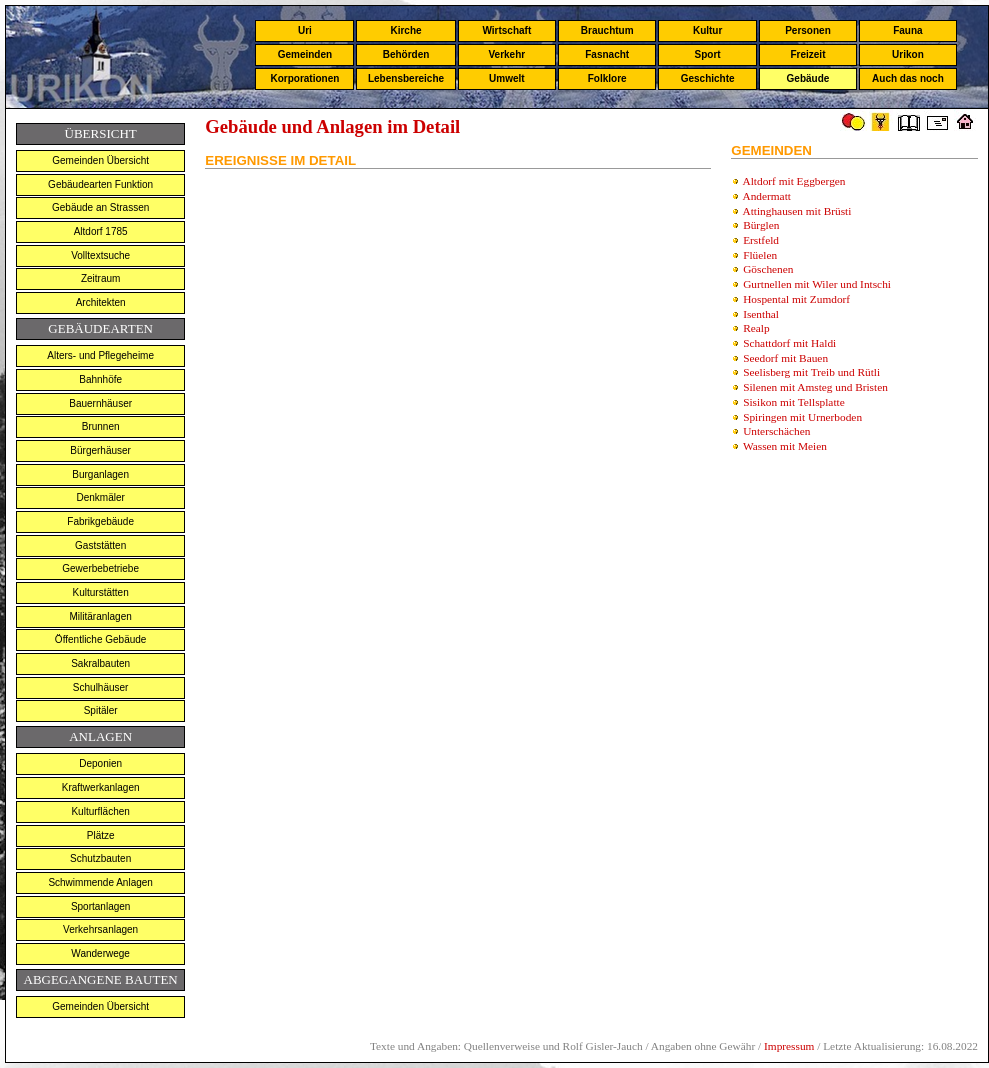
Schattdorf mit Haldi (789, 343)
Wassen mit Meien (785, 446)
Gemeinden (305, 54)
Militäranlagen (101, 616)
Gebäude (808, 78)
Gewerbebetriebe (100, 568)
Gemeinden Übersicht (100, 160)
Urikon (908, 54)
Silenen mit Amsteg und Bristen (815, 387)
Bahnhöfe (100, 379)
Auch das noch (908, 78)
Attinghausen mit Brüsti (797, 211)
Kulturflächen (100, 811)
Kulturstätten (101, 592)
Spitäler (101, 710)
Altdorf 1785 (101, 231)
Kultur (707, 30)
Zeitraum (100, 278)
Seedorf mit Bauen (785, 358)
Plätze (101, 835)
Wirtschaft (506, 30)
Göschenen (768, 269)
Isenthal (761, 314)
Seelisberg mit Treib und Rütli (811, 372)
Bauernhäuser (100, 403)
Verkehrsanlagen (100, 929)
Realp (756, 328)
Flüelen (760, 255)
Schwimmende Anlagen (100, 882)
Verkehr (506, 54)
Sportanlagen (101, 906)
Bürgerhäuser (100, 450)
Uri (305, 30)
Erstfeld (761, 240)
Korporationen (304, 78)
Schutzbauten (100, 858)
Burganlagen (100, 474)
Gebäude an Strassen (100, 207)
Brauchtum (607, 30)
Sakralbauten (100, 663)
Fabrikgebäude (100, 521)
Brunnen (101, 426)
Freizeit (807, 54)
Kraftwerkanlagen (101, 787)
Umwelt (507, 78)
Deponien (100, 763)
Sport (708, 54)
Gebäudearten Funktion (100, 184)
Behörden (406, 54)
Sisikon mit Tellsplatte (794, 402)
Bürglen (761, 225)
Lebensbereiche (406, 78)
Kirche (405, 30)
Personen (808, 30)
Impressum (789, 1046)
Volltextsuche (100, 255)
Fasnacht (607, 54)
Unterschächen (776, 431)
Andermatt (767, 196)
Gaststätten (100, 545)
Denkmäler (100, 497)
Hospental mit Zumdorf (796, 299)
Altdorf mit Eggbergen (794, 181)
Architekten (101, 302)
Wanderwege (100, 953)
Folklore (607, 78)
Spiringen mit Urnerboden (802, 417)
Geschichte (708, 78)
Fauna (907, 30)
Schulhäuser (101, 687)
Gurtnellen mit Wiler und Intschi (817, 284)
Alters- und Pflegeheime (100, 355)
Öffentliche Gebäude (101, 639)
